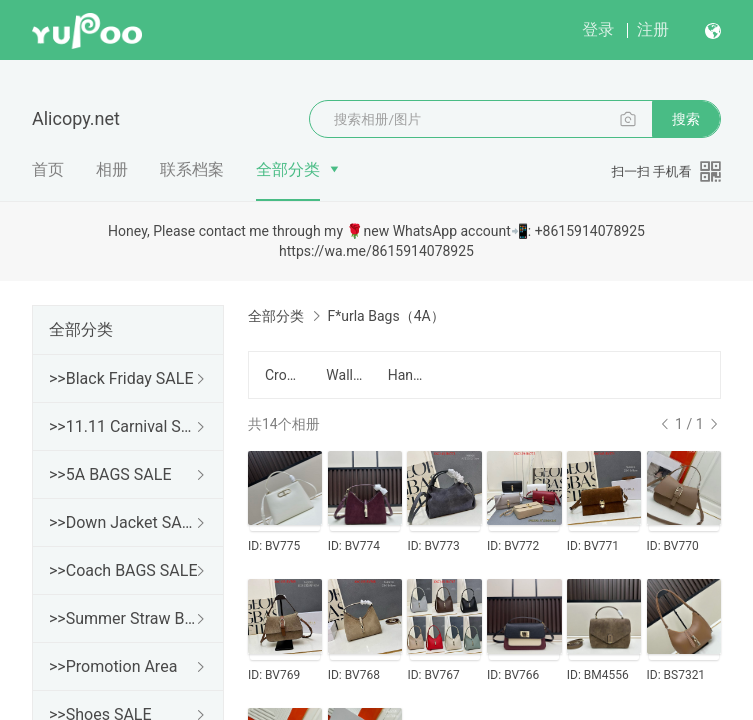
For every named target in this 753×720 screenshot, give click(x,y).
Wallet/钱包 (344, 375)
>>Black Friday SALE (121, 378)
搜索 (686, 119)
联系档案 (192, 169)
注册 (653, 29)
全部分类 (288, 169)
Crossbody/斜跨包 (283, 375)
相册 (112, 169)
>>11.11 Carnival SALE (124, 426)
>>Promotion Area (113, 666)
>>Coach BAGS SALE (123, 570)
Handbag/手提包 (406, 375)
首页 (48, 169)
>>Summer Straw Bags (124, 618)
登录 (598, 29)
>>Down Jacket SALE (124, 522)
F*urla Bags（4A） (385, 316)
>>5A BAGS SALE (110, 474)
